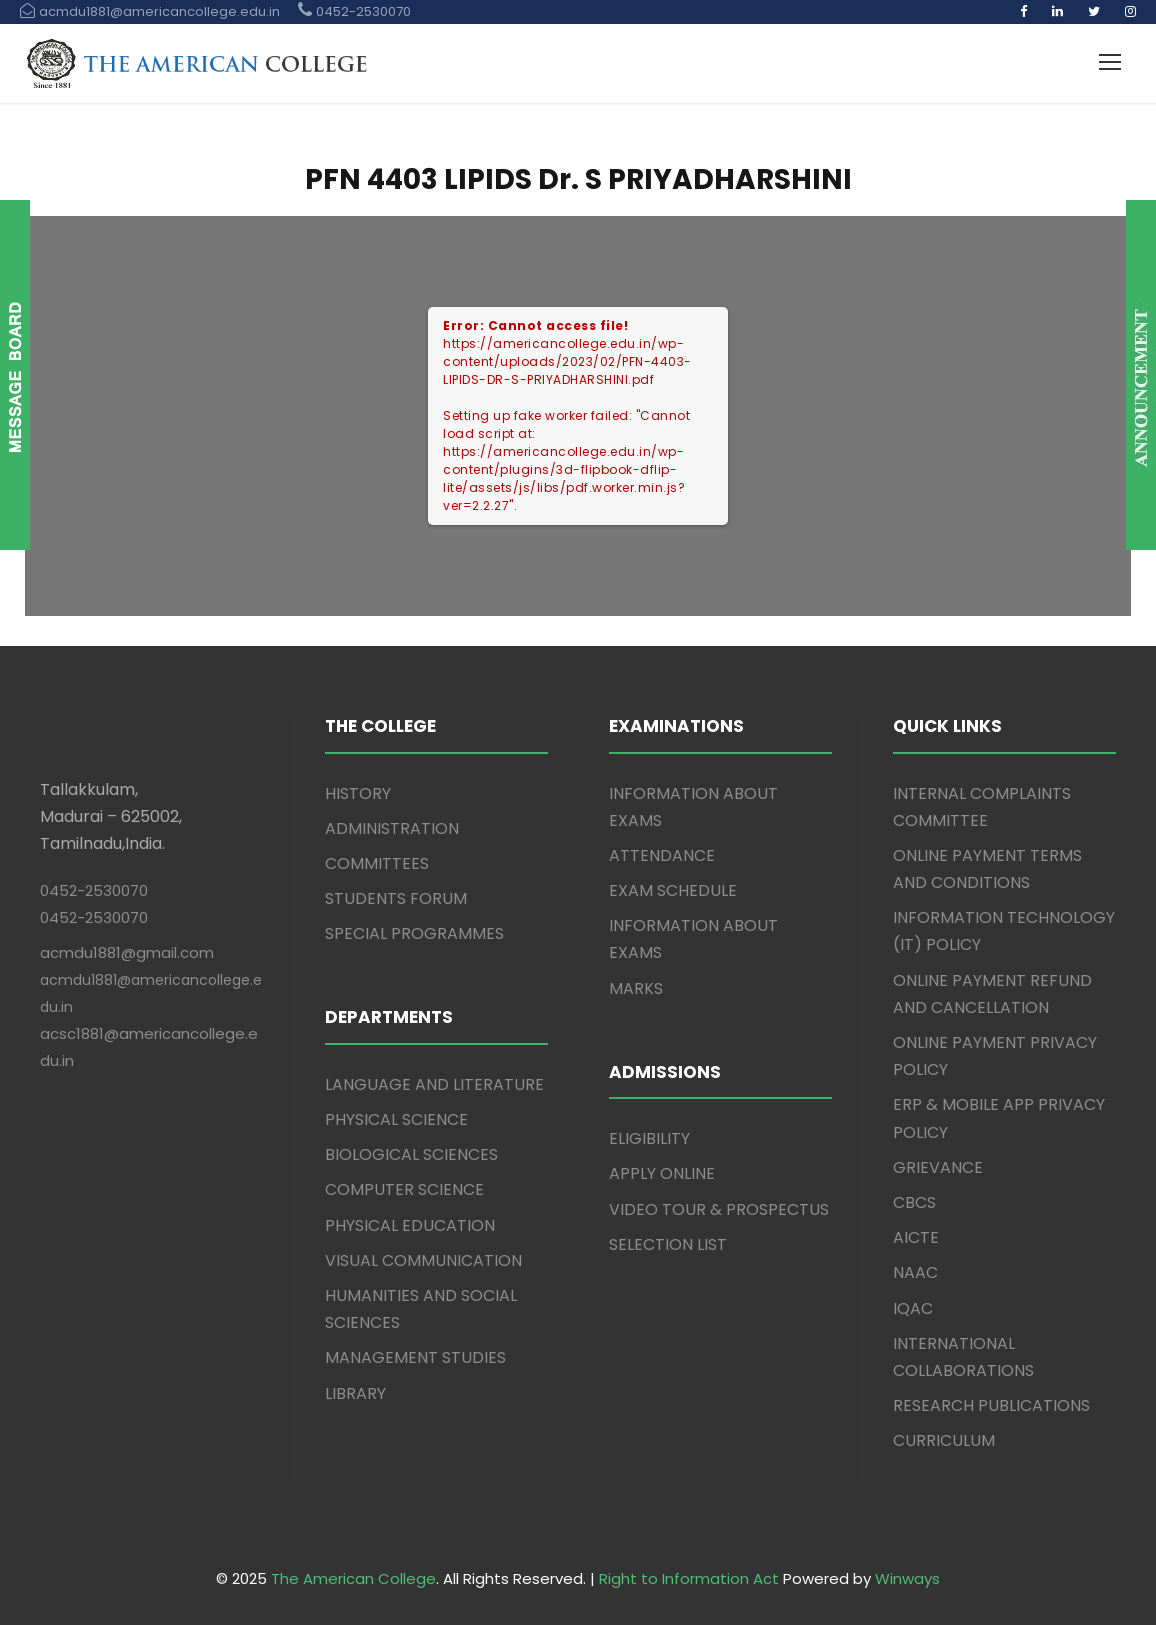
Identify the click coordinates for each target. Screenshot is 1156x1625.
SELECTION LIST (668, 1244)
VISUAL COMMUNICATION (423, 1260)
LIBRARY (355, 1393)
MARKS (636, 988)
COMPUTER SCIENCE (404, 1189)
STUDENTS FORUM (396, 898)
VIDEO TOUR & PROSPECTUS (719, 1209)
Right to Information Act (689, 1578)
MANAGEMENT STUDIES (415, 1357)
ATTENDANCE (662, 855)
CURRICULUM (944, 1440)
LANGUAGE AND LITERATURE (434, 1084)
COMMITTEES (377, 863)
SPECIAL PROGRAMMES (414, 933)
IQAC (913, 1308)
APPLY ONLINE (662, 1173)
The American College (353, 1578)
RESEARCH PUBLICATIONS (991, 1405)
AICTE (916, 1237)
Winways (907, 1578)
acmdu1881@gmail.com (127, 952)
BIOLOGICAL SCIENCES (411, 1154)
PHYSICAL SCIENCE (396, 1119)
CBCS (914, 1202)
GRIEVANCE (938, 1167)
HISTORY (358, 793)
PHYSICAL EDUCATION (410, 1225)
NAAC (915, 1272)
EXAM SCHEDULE (673, 890)
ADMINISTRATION (392, 828)
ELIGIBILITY (649, 1138)
